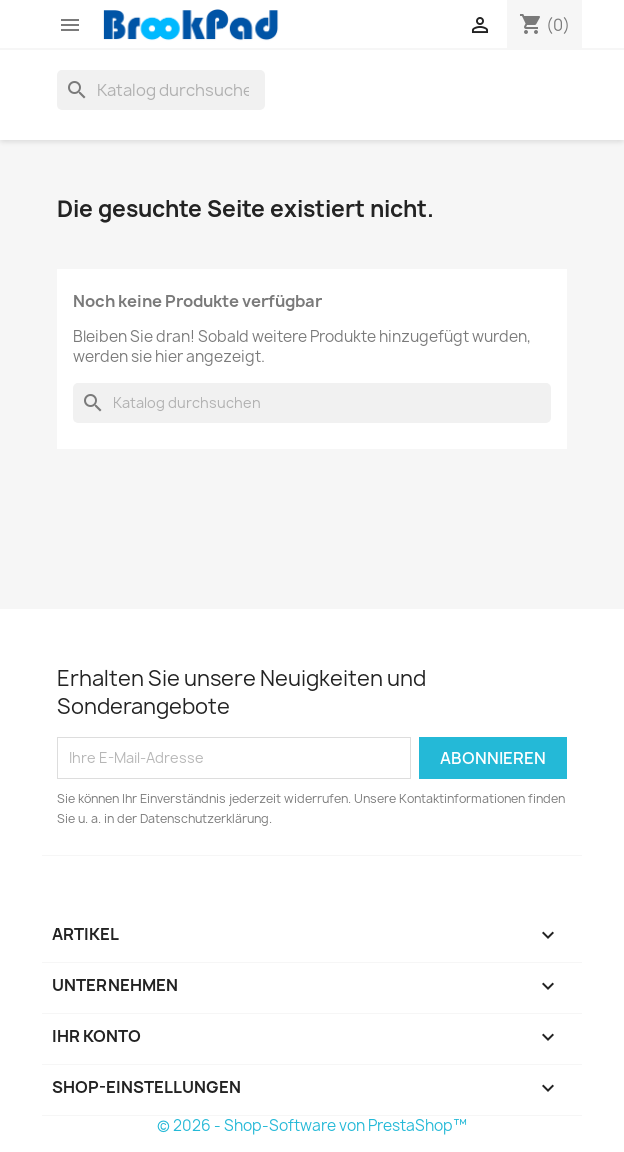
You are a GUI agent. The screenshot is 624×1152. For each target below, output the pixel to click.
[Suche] (161, 90)
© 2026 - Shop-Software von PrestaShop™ (312, 1125)
